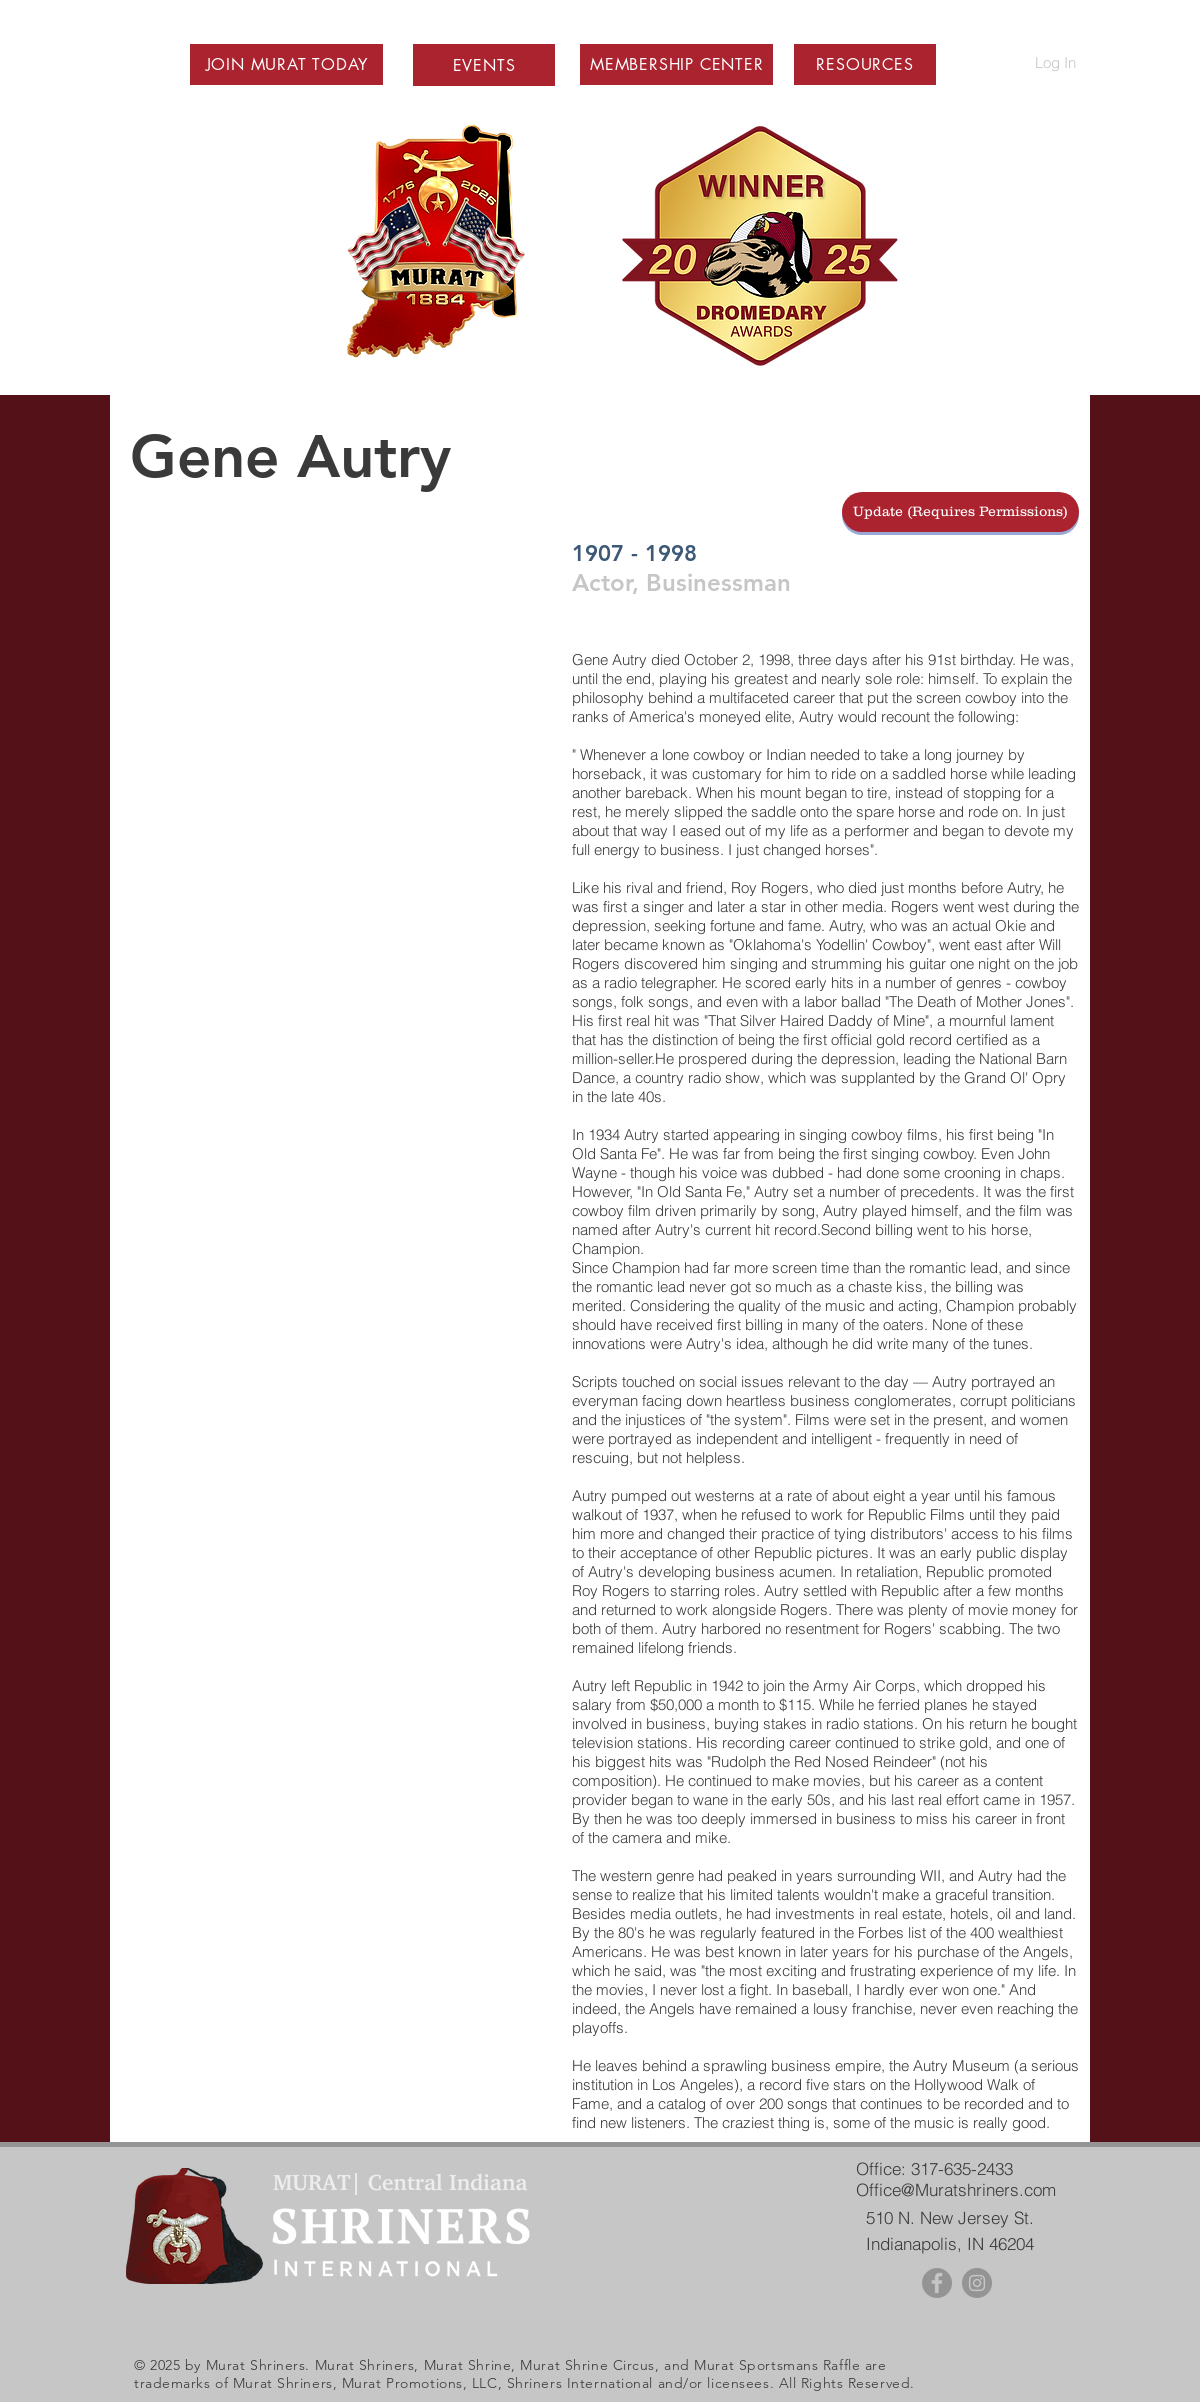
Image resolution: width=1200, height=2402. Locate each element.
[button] (287, 64)
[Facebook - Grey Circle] (937, 2283)
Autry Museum (961, 2065)
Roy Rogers (770, 887)
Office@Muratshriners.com (956, 2189)
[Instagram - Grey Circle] (977, 2283)
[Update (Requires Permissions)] (960, 512)
